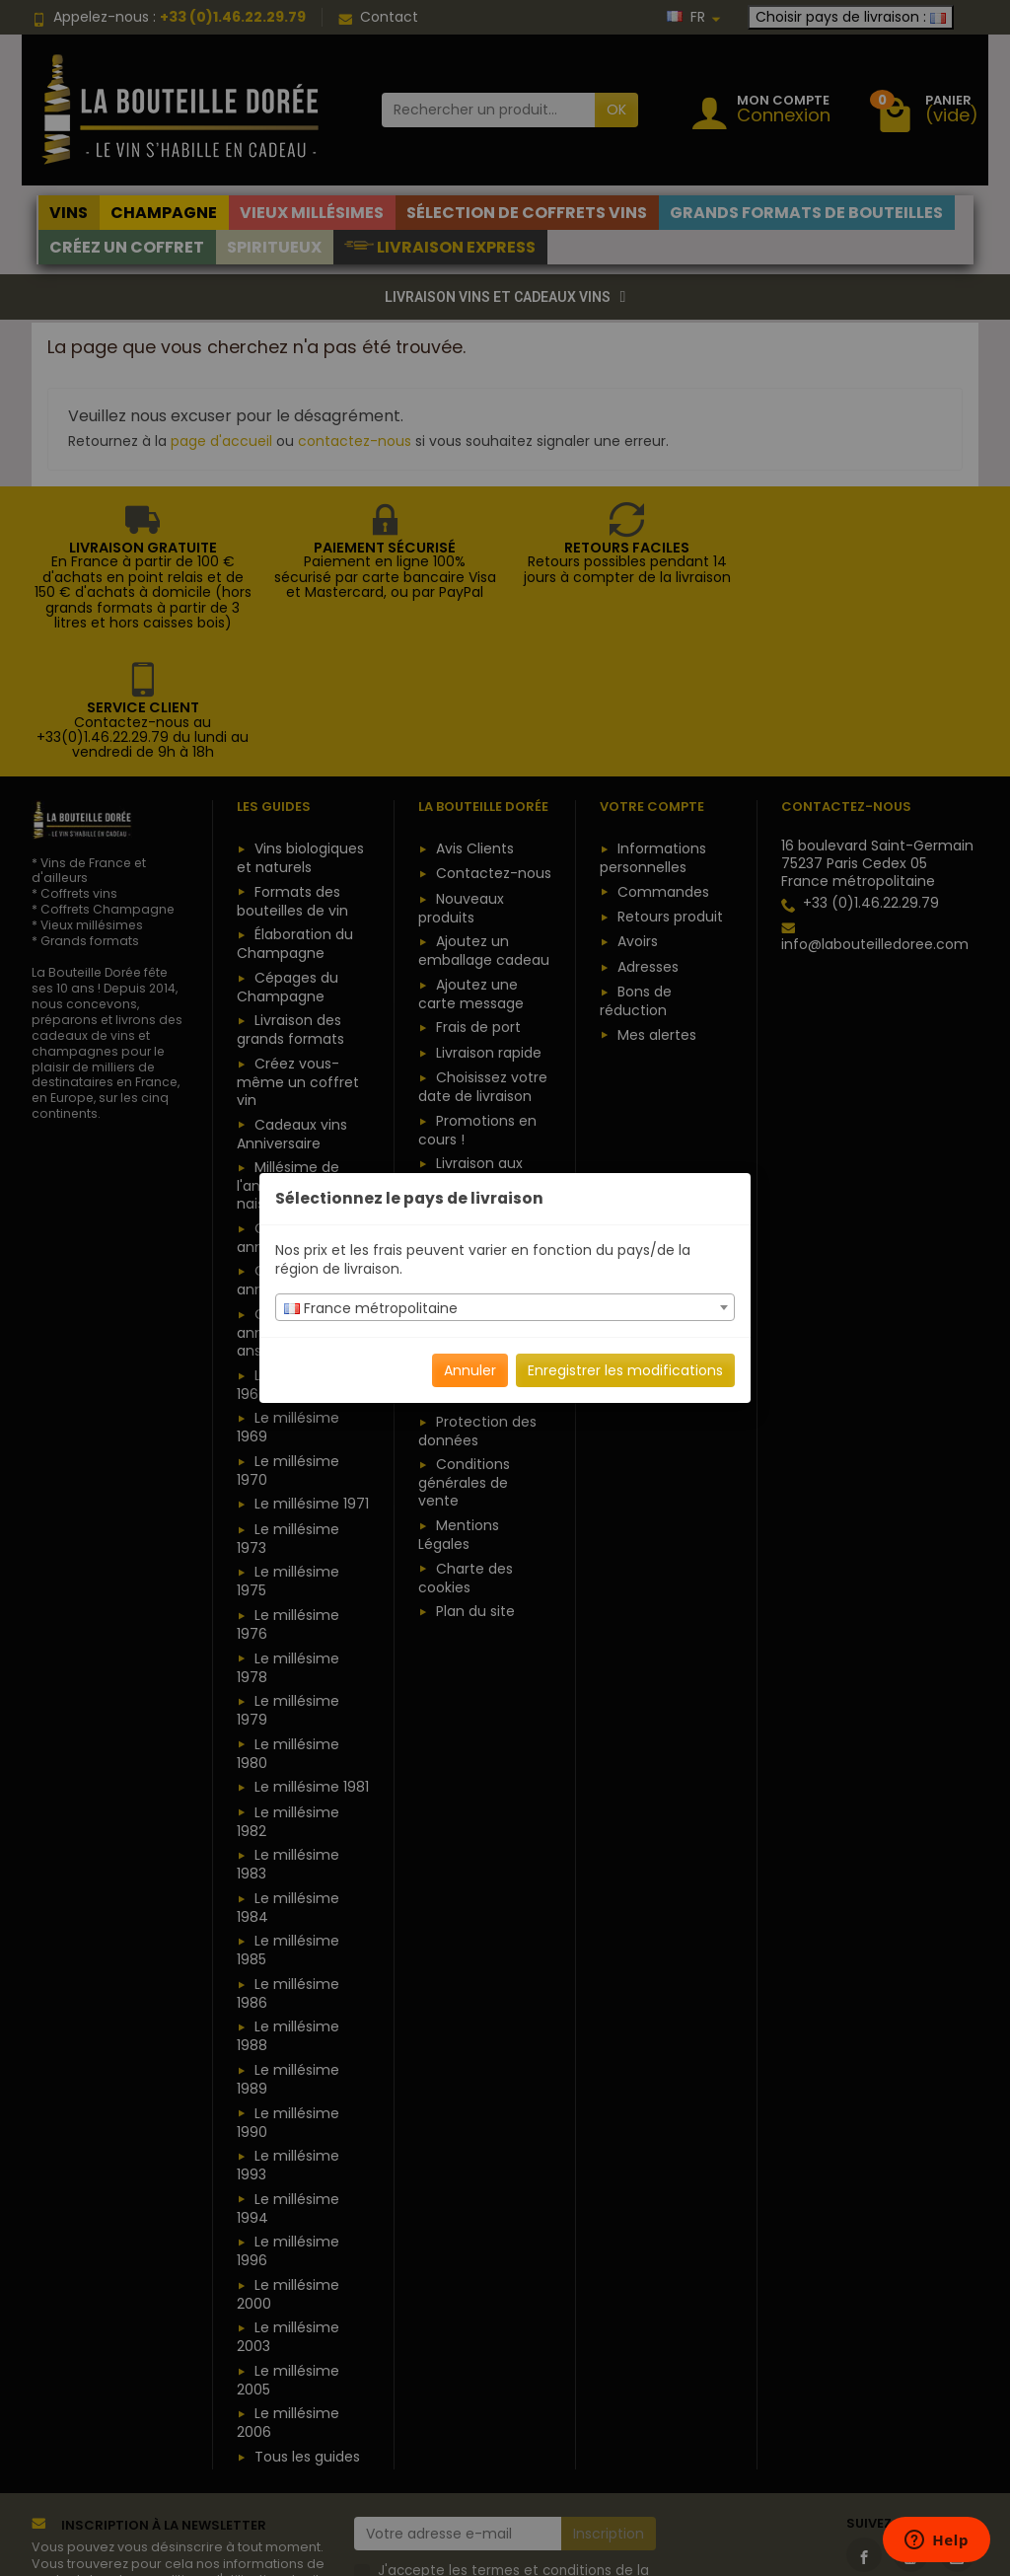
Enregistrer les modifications (625, 1370)
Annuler (470, 1370)
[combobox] (505, 1307)
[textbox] (505, 1308)
